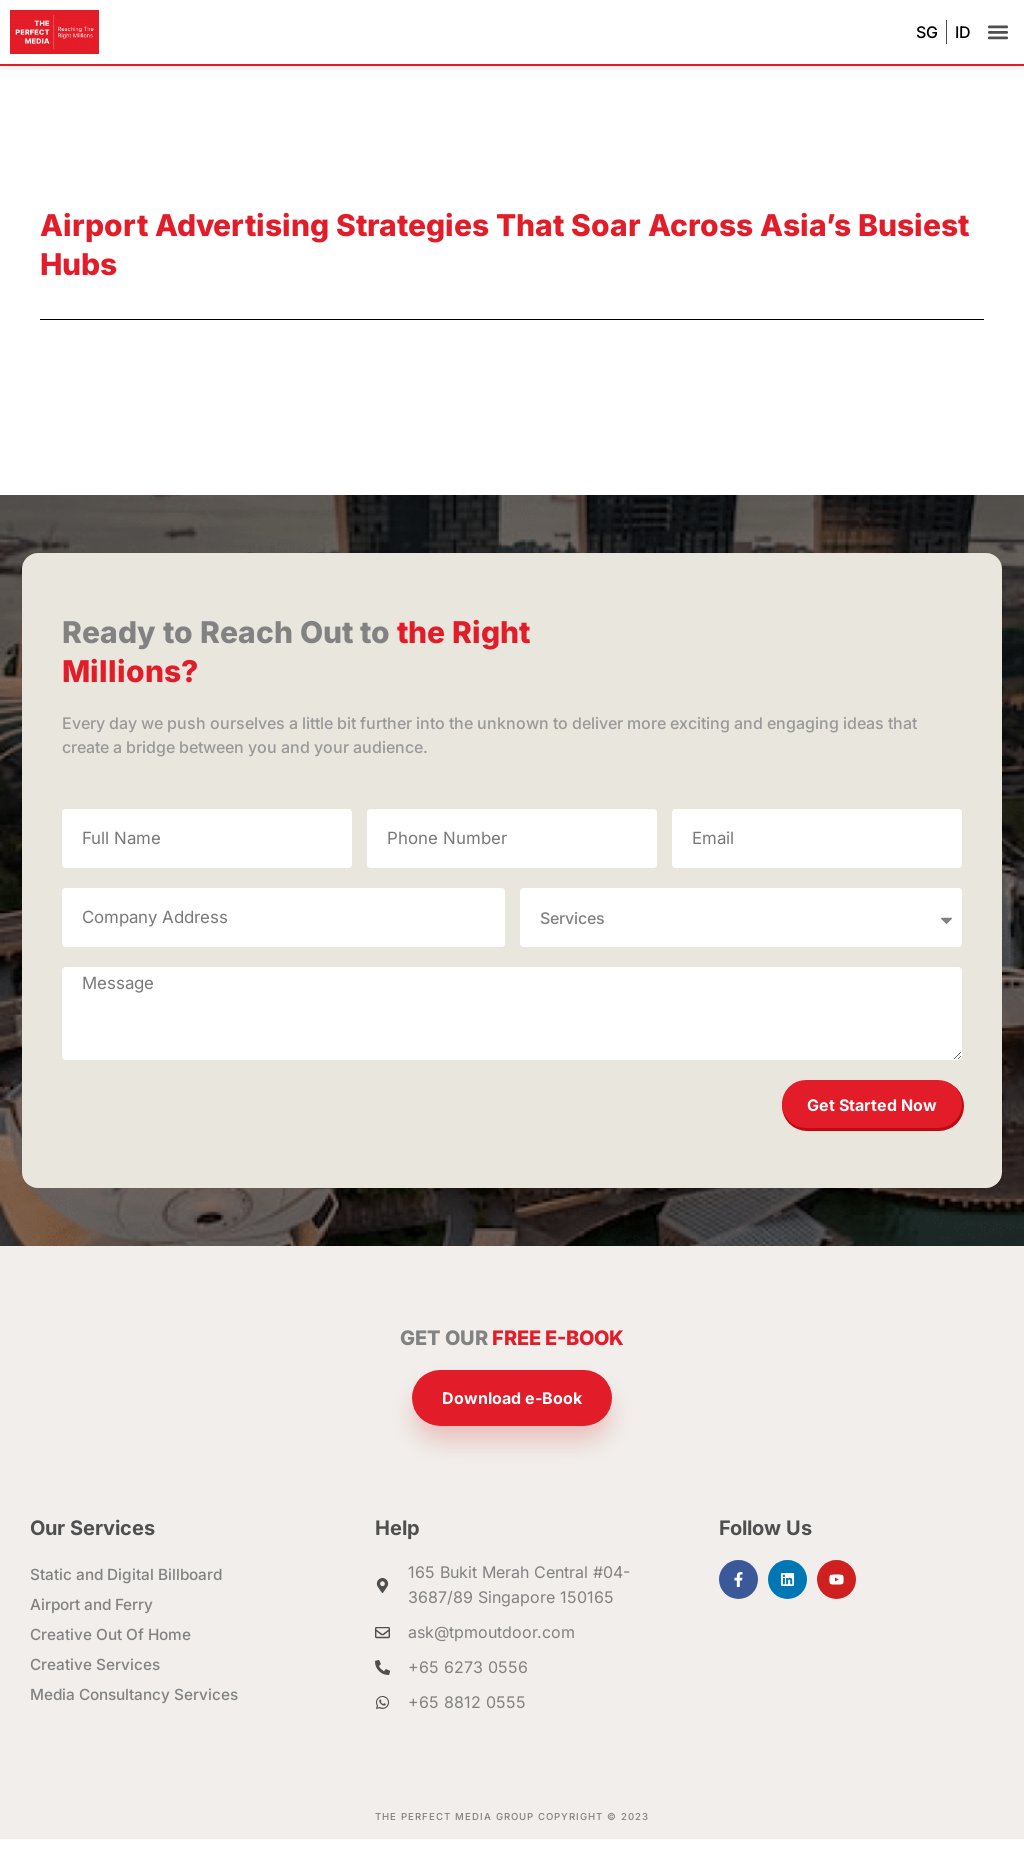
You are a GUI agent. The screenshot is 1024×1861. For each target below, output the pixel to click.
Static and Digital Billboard (129, 1597)
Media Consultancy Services (138, 1717)
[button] (997, 32)
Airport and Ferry (93, 1627)
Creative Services (96, 1687)
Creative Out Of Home (112, 1657)
